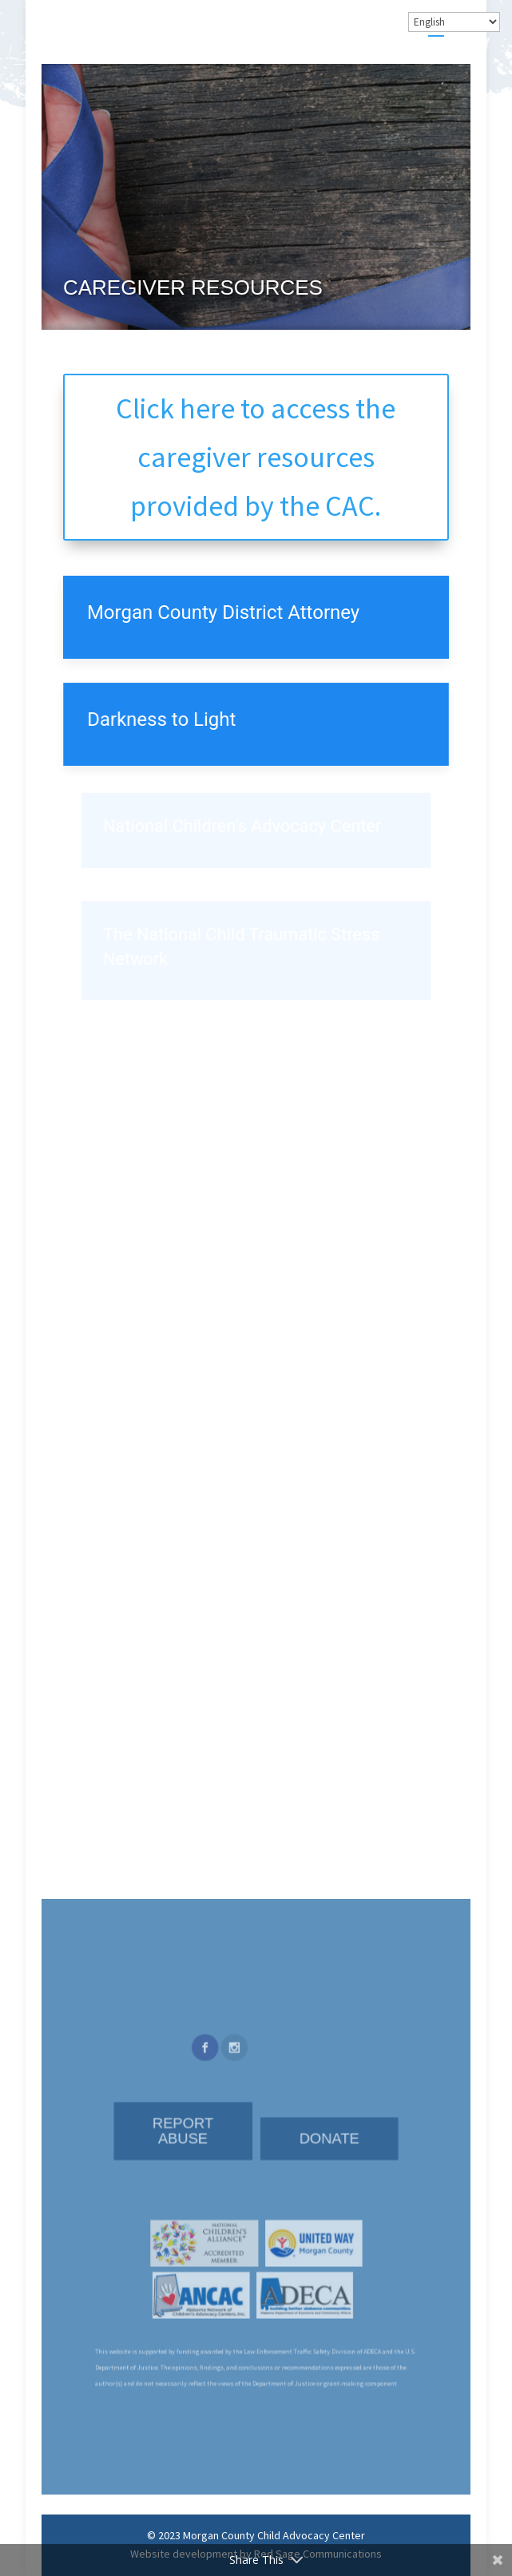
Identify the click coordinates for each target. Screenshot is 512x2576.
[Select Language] (454, 22)
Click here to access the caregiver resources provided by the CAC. (255, 457)
